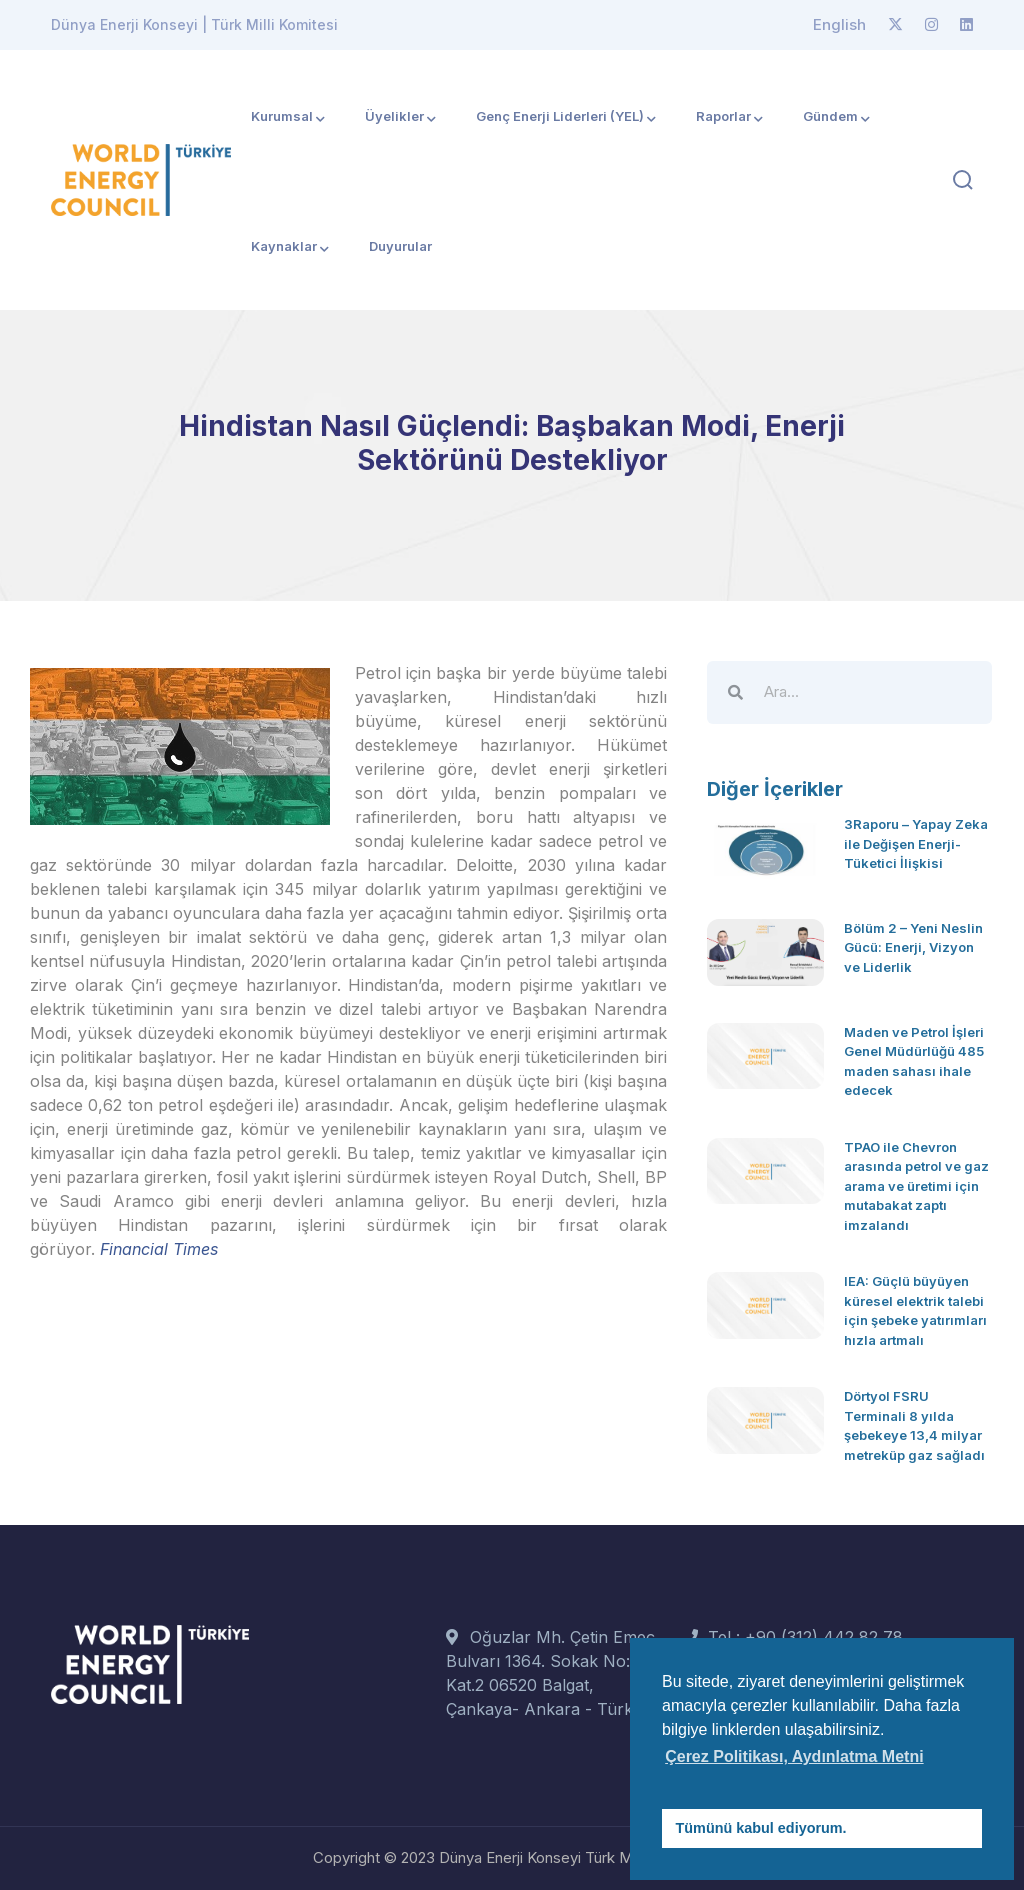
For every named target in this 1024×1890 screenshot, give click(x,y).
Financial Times (159, 1249)
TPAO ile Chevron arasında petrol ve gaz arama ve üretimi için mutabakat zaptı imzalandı (916, 1186)
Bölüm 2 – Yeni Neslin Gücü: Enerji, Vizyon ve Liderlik (913, 947)
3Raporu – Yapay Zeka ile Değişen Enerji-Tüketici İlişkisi (916, 843)
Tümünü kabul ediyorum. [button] (761, 1828)
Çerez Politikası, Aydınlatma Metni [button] (794, 1756)
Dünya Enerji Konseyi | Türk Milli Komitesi (194, 24)
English (839, 24)
